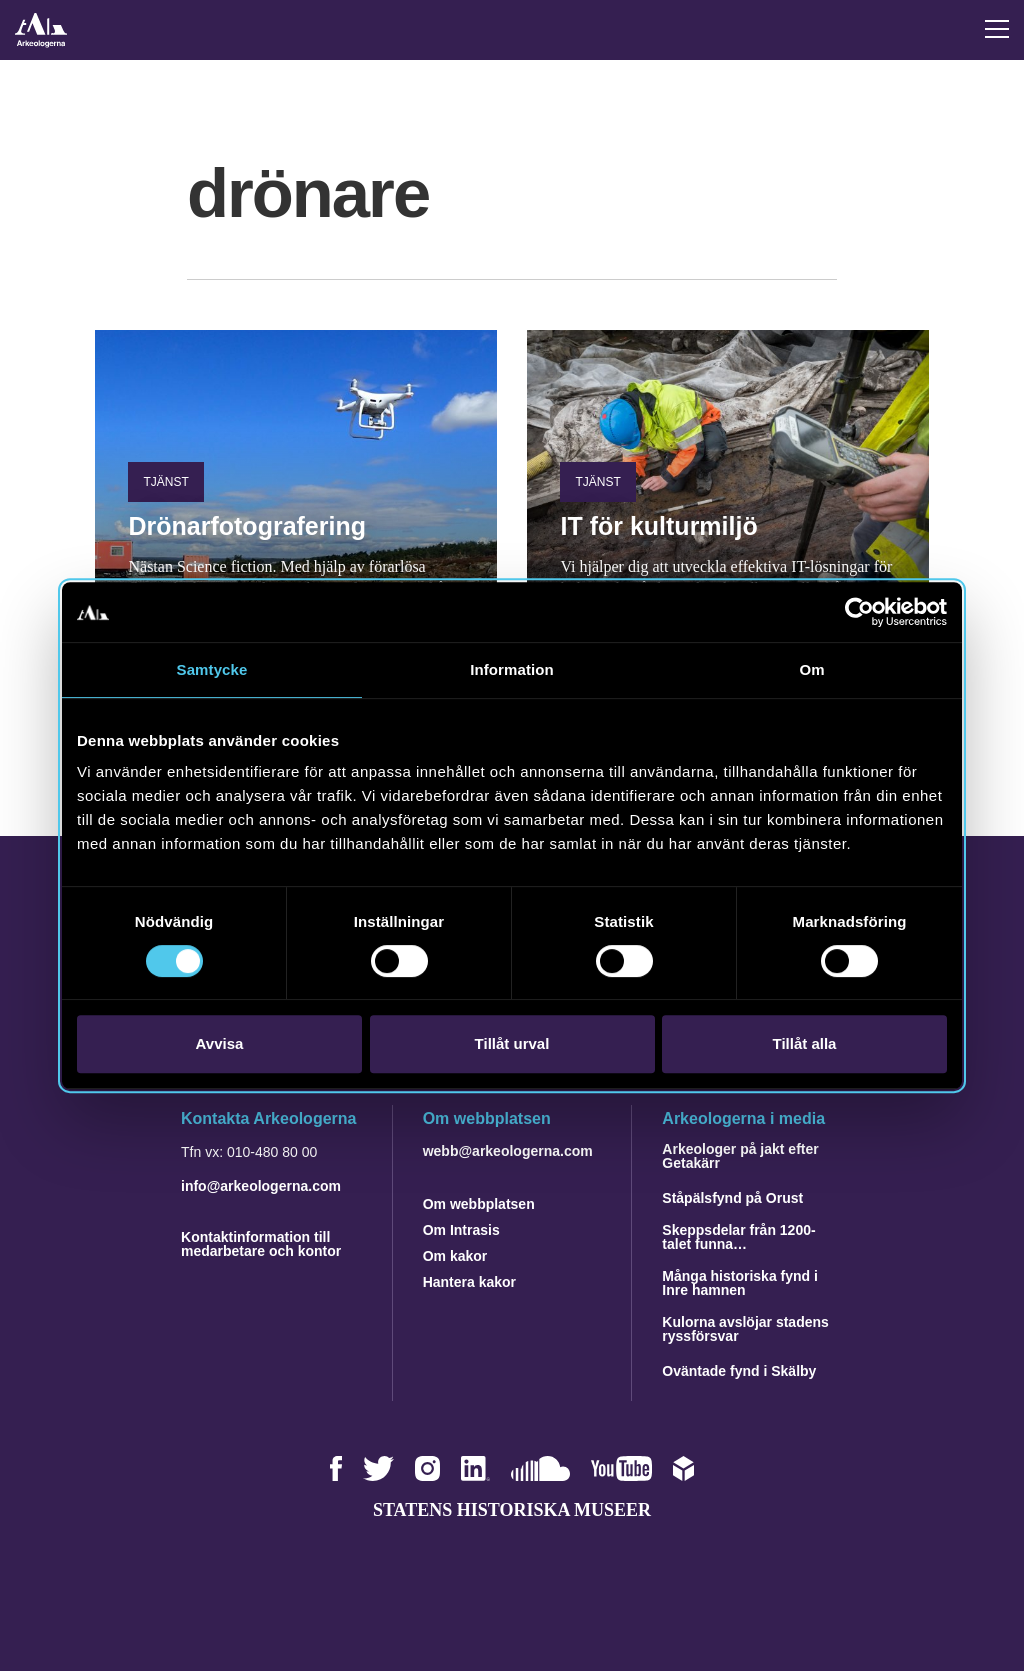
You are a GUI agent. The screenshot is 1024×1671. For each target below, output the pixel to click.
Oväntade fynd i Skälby (739, 1371)
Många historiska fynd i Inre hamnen (740, 1283)
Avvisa (220, 1043)
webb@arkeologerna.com (508, 1151)
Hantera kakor (469, 1282)
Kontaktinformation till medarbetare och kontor (261, 1244)
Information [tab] (512, 669)
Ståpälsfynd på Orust (732, 1198)
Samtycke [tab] (212, 669)
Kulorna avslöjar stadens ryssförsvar (745, 1329)
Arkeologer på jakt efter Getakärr (740, 1156)
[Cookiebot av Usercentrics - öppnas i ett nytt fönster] (859, 612)
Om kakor (455, 1256)
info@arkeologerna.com (261, 1186)
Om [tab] (811, 669)
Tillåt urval (512, 1043)
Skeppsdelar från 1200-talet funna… (738, 1237)
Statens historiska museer (512, 1510)
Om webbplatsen (479, 1204)
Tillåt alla (805, 1043)
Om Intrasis (461, 1230)
